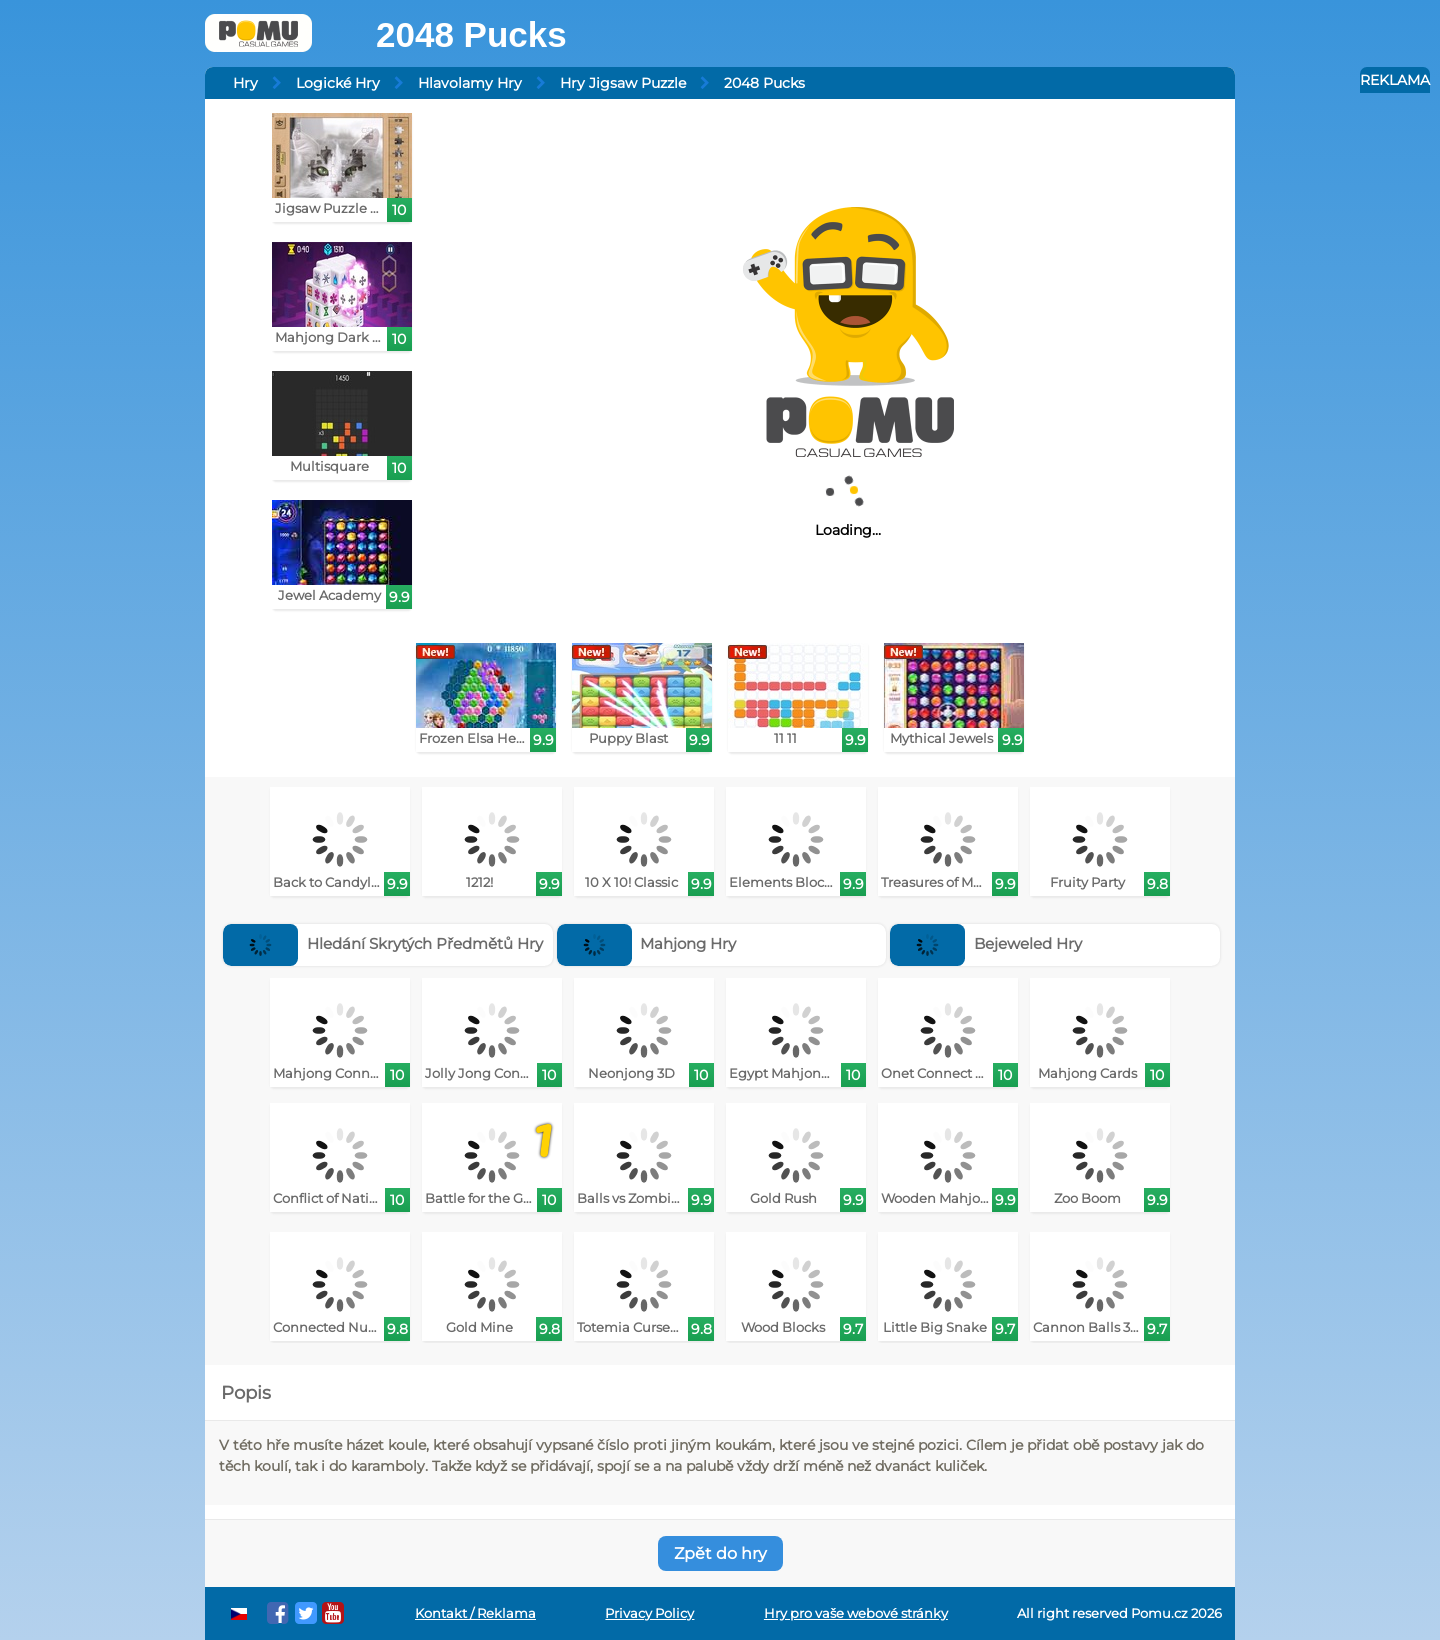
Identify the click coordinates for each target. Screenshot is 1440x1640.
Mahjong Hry (647, 943)
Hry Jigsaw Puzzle (623, 83)
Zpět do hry (720, 1553)
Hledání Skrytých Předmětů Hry (383, 943)
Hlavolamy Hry (470, 83)
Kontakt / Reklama (475, 1613)
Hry (245, 83)
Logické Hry (338, 83)
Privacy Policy (649, 1613)
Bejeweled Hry (986, 943)
